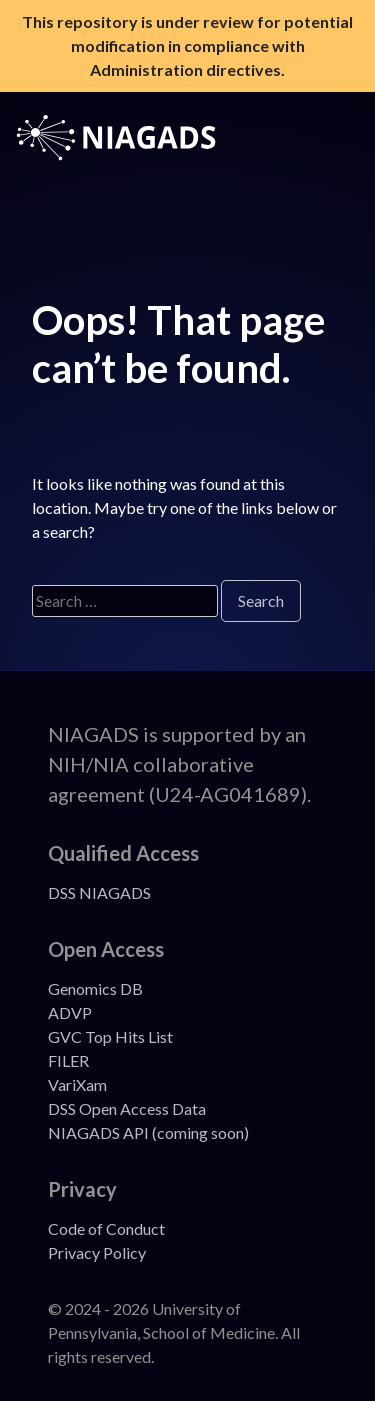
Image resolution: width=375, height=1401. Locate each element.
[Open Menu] (324, 138)
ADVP (70, 1012)
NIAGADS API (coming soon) (148, 1132)
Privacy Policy (97, 1252)
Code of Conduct (106, 1228)
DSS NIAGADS (99, 892)
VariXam (77, 1084)
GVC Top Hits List (110, 1036)
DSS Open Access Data (127, 1108)
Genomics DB (95, 988)
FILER (68, 1060)
